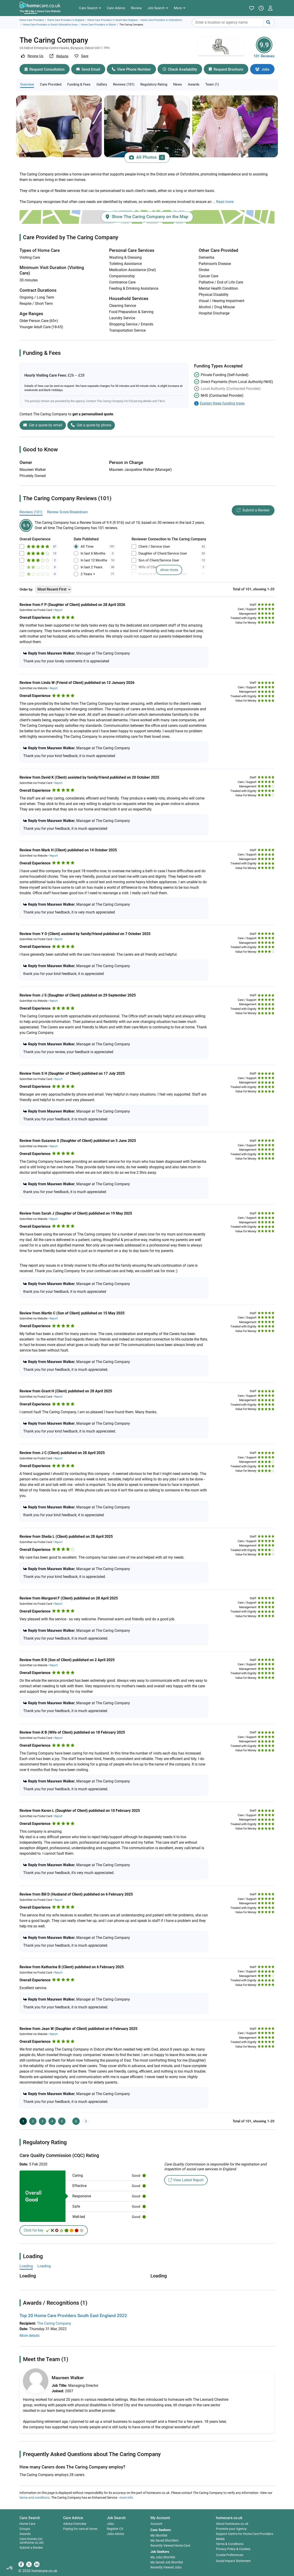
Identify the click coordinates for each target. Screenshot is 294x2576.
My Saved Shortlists (164, 2540)
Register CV (115, 2529)
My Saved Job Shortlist (166, 2562)
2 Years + (88, 574)
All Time (87, 546)
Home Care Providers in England (65, 20)
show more (169, 570)
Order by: (26, 589)
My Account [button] (160, 2518)
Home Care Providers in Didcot (98, 24)
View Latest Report (186, 2180)
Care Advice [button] (73, 2518)
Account (156, 2524)
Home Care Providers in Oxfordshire (161, 20)
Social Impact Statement (233, 2561)
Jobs (110, 2524)
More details (30, 2335)
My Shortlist (158, 2535)
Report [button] (58, 610)
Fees (78, 84)
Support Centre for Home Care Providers (244, 2534)
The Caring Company (54, 2323)
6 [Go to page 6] (76, 2121)
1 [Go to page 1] (23, 2121)
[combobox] (233, 22)
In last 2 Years (91, 567)
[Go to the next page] (85, 2121)
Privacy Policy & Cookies (233, 2549)
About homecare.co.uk (232, 2524)
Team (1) (212, 84)
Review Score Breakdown (67, 512)
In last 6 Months (93, 553)
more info (126, 2497)
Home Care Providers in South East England (112, 20)
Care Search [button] (30, 2518)
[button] (90, 8)
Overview (27, 84)
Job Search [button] (116, 2518)
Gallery (101, 84)
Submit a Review (253, 510)
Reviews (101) (123, 84)
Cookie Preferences (229, 2555)
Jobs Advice (115, 2534)
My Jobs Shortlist (162, 2557)
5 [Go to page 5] (62, 2121)
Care (50, 84)
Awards (193, 84)
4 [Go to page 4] (52, 2121)
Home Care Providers (32, 20)
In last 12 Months (94, 560)
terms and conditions (35, 2497)
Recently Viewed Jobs (165, 2567)
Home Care (27, 2524)
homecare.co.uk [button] (229, 2518)
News (177, 84)
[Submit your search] (268, 22)
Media (220, 2539)
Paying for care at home (80, 2529)
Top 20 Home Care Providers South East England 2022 (73, 2315)
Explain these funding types (219, 403)
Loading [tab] (26, 2266)
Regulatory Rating (153, 84)
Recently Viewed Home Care (170, 2545)
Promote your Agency (231, 2529)
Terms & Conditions (229, 2544)
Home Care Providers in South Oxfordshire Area (50, 24)
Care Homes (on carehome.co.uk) (32, 2540)
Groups (25, 2529)
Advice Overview (74, 2524)
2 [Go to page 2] (33, 2121)
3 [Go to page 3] (42, 2121)
